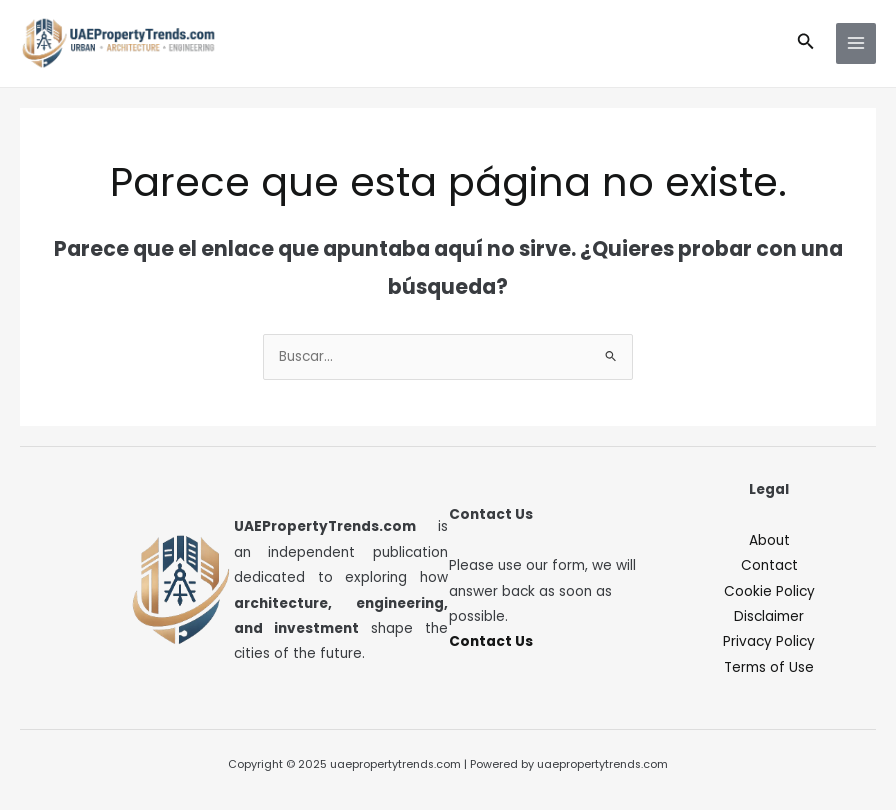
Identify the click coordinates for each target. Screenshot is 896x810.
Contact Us (491, 641)
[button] (806, 43)
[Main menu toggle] (856, 43)
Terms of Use (769, 667)
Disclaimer (769, 616)
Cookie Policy (769, 591)
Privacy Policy (769, 641)
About (769, 540)
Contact (769, 565)
